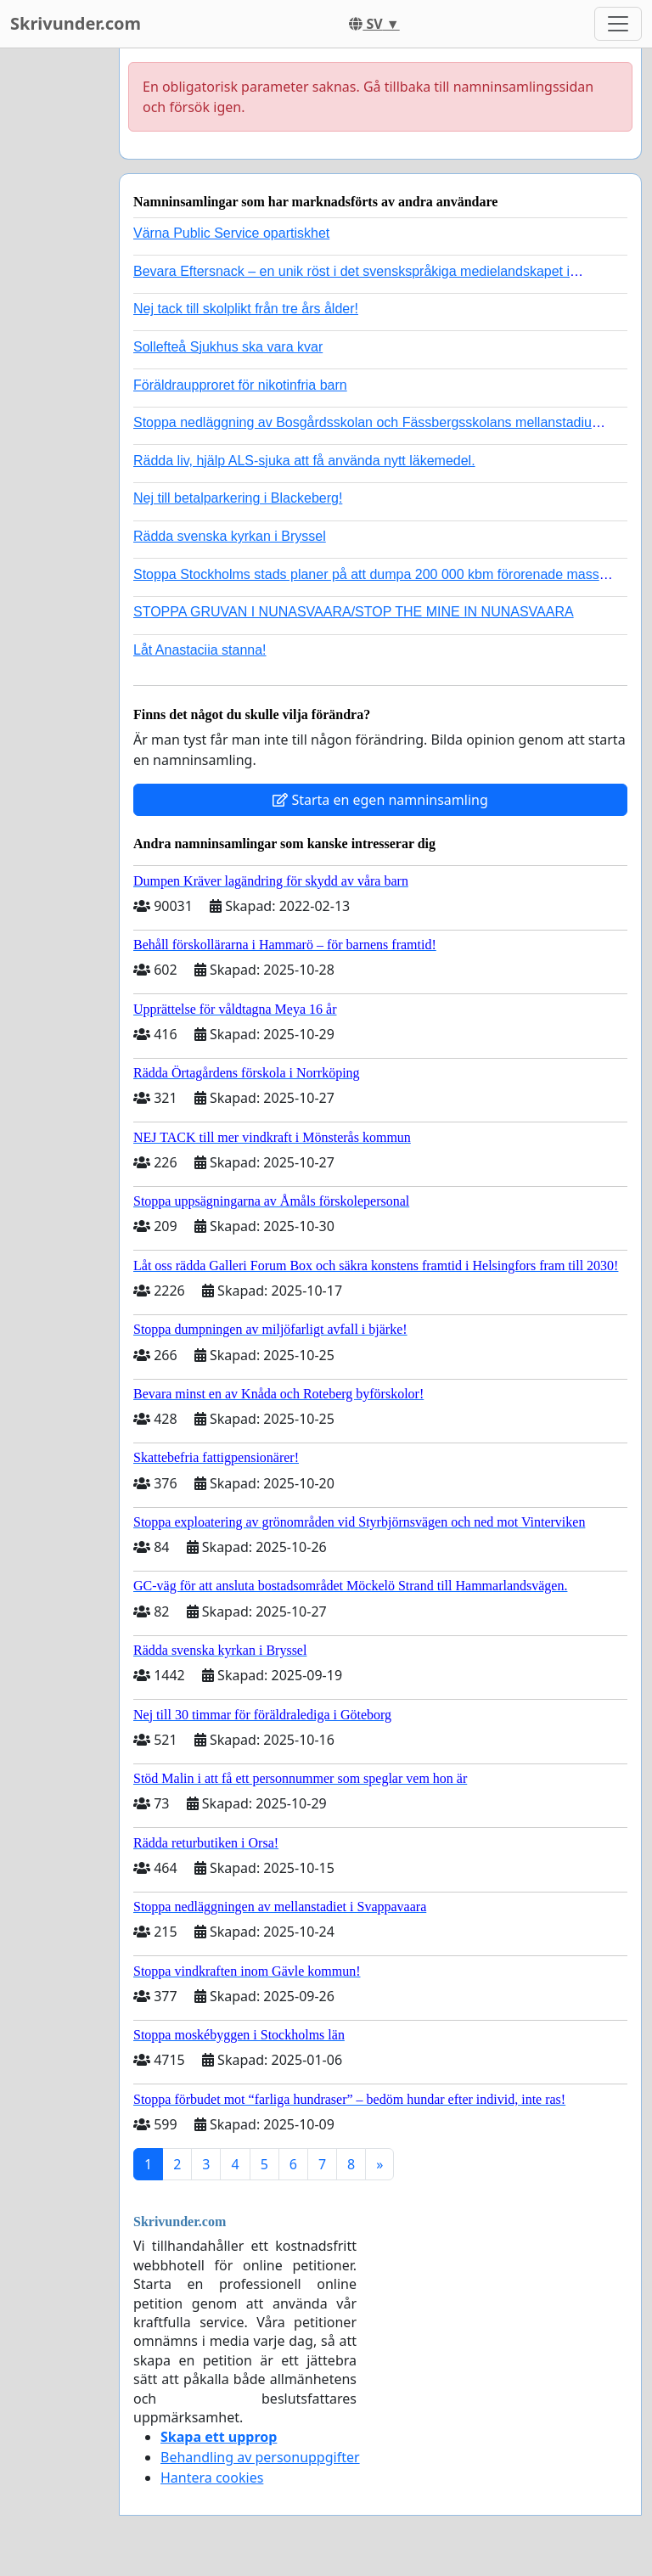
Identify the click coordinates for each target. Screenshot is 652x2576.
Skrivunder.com (75, 23)
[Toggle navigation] (618, 24)
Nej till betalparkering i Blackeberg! (237, 498)
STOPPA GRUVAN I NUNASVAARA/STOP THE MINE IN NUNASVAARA (353, 612)
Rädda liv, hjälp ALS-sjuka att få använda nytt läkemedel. (304, 460)
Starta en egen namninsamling (380, 799)
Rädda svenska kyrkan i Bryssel (229, 536)
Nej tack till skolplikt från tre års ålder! (245, 308)
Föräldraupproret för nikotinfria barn (240, 385)
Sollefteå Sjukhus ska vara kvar (228, 347)
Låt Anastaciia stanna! (200, 650)
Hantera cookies (211, 2477)
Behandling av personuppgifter (260, 2457)
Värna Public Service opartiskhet (231, 233)
